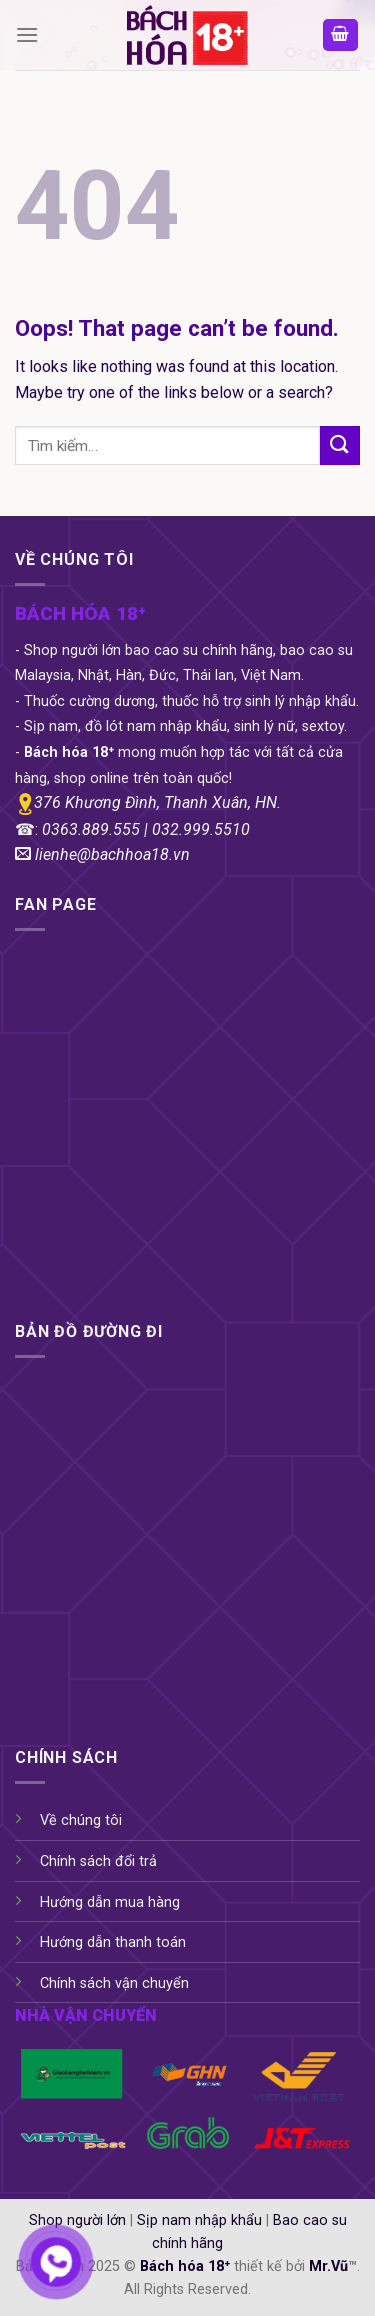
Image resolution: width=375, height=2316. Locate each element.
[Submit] (340, 445)
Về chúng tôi (81, 1820)
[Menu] (27, 34)
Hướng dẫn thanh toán (113, 1942)
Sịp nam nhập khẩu (199, 2220)
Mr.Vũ (328, 2266)
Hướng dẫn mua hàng (110, 1902)
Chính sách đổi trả (98, 1861)
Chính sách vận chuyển (114, 1983)
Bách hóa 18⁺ (185, 2266)
